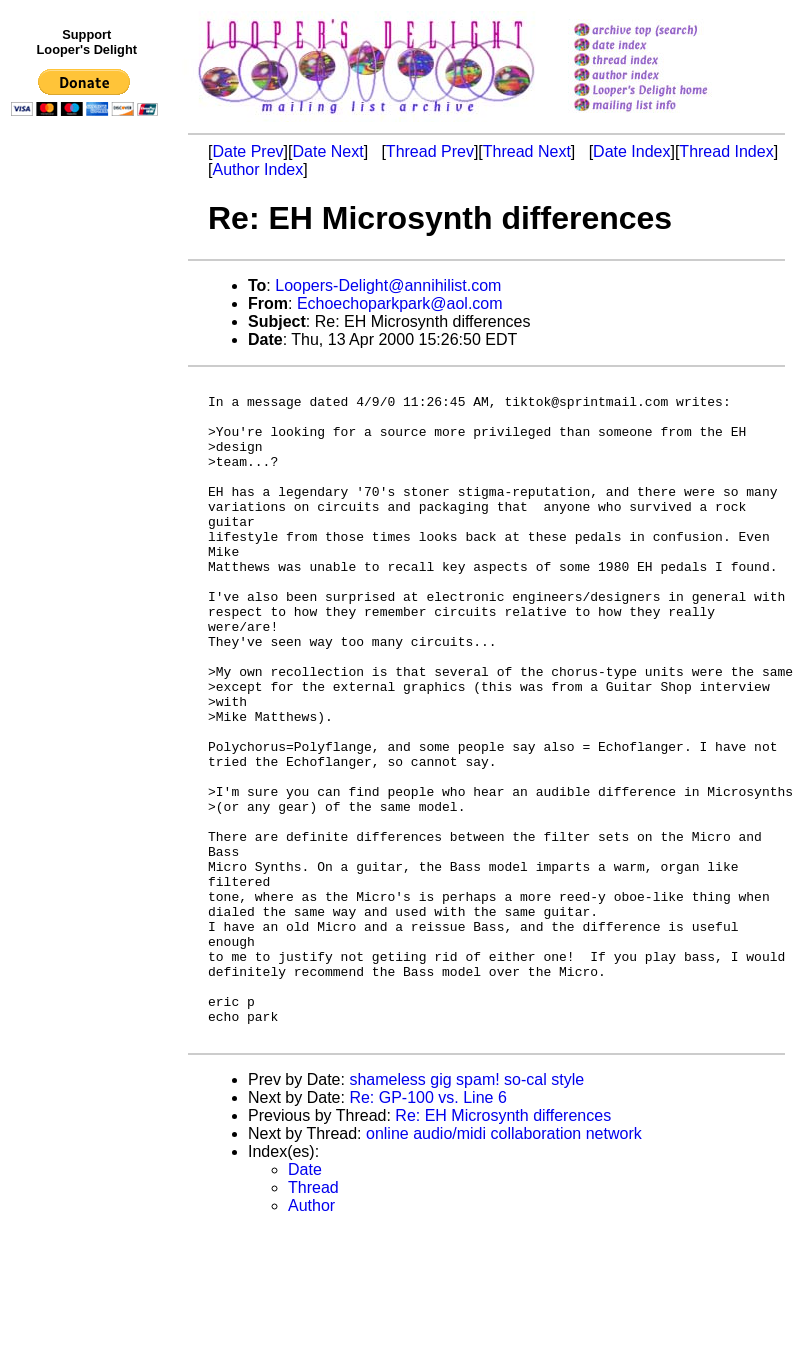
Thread (313, 1319)
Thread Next (527, 151)
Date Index (631, 151)
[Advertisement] (88, 537)
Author (311, 1337)
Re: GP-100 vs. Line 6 (427, 1229)
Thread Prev (430, 151)
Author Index (257, 169)
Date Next (327, 151)
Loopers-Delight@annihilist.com (388, 285)
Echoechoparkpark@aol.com (400, 303)
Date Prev (247, 151)
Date (305, 1301)
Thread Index (726, 151)
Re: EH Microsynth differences (503, 1247)
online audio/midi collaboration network (504, 1265)
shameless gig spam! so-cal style (466, 1211)
